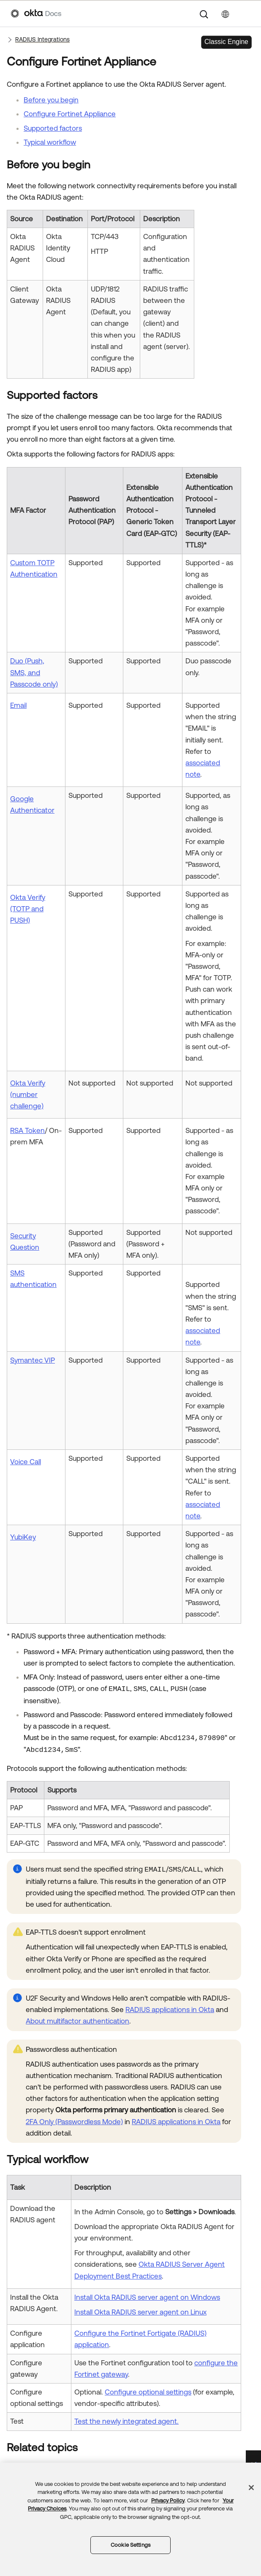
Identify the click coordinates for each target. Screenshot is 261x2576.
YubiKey (23, 1537)
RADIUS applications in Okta (169, 2009)
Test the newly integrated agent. (126, 2421)
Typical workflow (50, 142)
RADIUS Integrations (42, 39)
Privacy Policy (168, 2500)
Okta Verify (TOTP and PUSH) (27, 908)
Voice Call (25, 1461)
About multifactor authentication (77, 2021)
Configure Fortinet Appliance (70, 114)
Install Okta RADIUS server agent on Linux (140, 2312)
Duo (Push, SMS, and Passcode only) (34, 672)
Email (18, 705)
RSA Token (27, 1130)
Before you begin (51, 100)
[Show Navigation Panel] (246, 13)
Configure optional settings (148, 2392)
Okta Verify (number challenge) (27, 1094)
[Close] (251, 2487)
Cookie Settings (130, 2545)
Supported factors (53, 128)
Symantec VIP (32, 1360)
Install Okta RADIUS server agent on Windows (147, 2297)
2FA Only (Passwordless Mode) (74, 2121)
